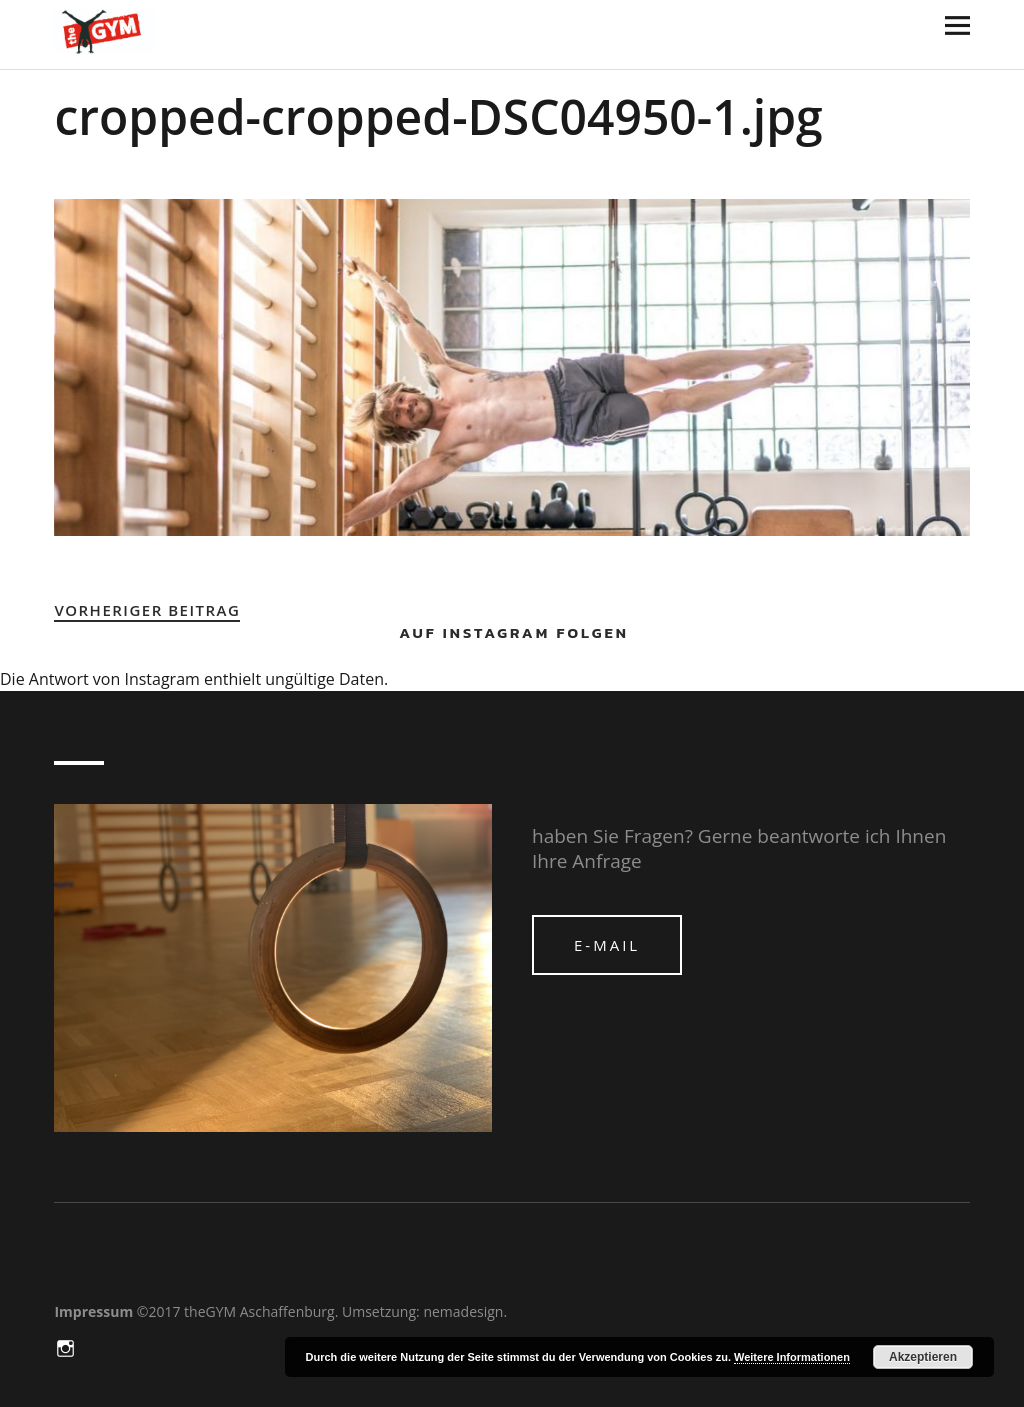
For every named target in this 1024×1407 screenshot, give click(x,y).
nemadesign (463, 1311)
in (67, 1347)
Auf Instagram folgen (514, 632)
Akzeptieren (923, 1357)
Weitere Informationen (792, 1357)
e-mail (607, 945)
